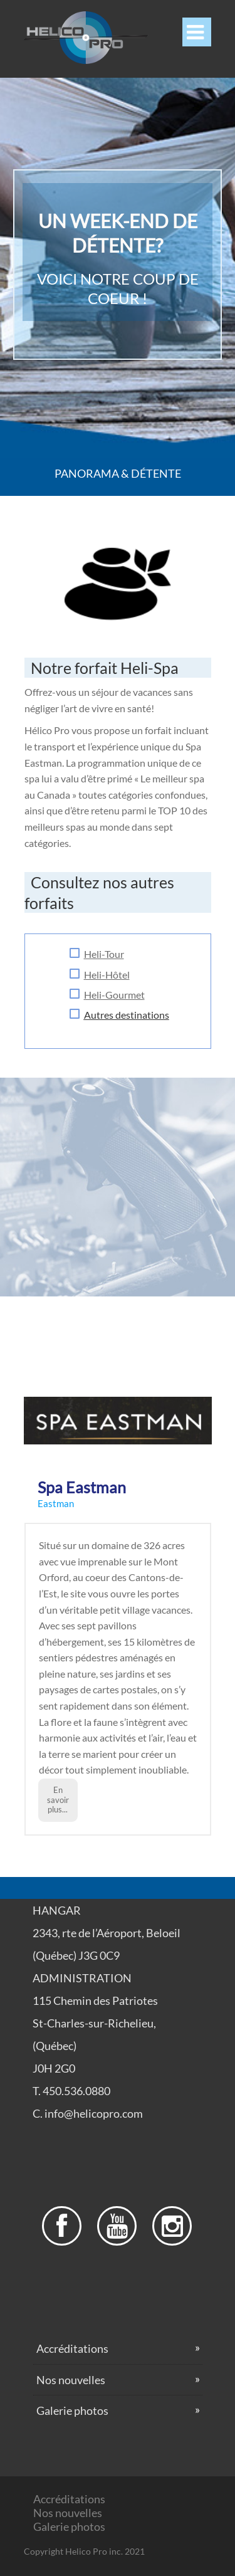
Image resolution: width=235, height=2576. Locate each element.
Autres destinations (126, 1015)
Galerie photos (72, 2410)
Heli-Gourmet (114, 995)
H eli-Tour (104, 954)
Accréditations (72, 2348)
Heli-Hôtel (107, 974)
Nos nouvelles (70, 2380)
